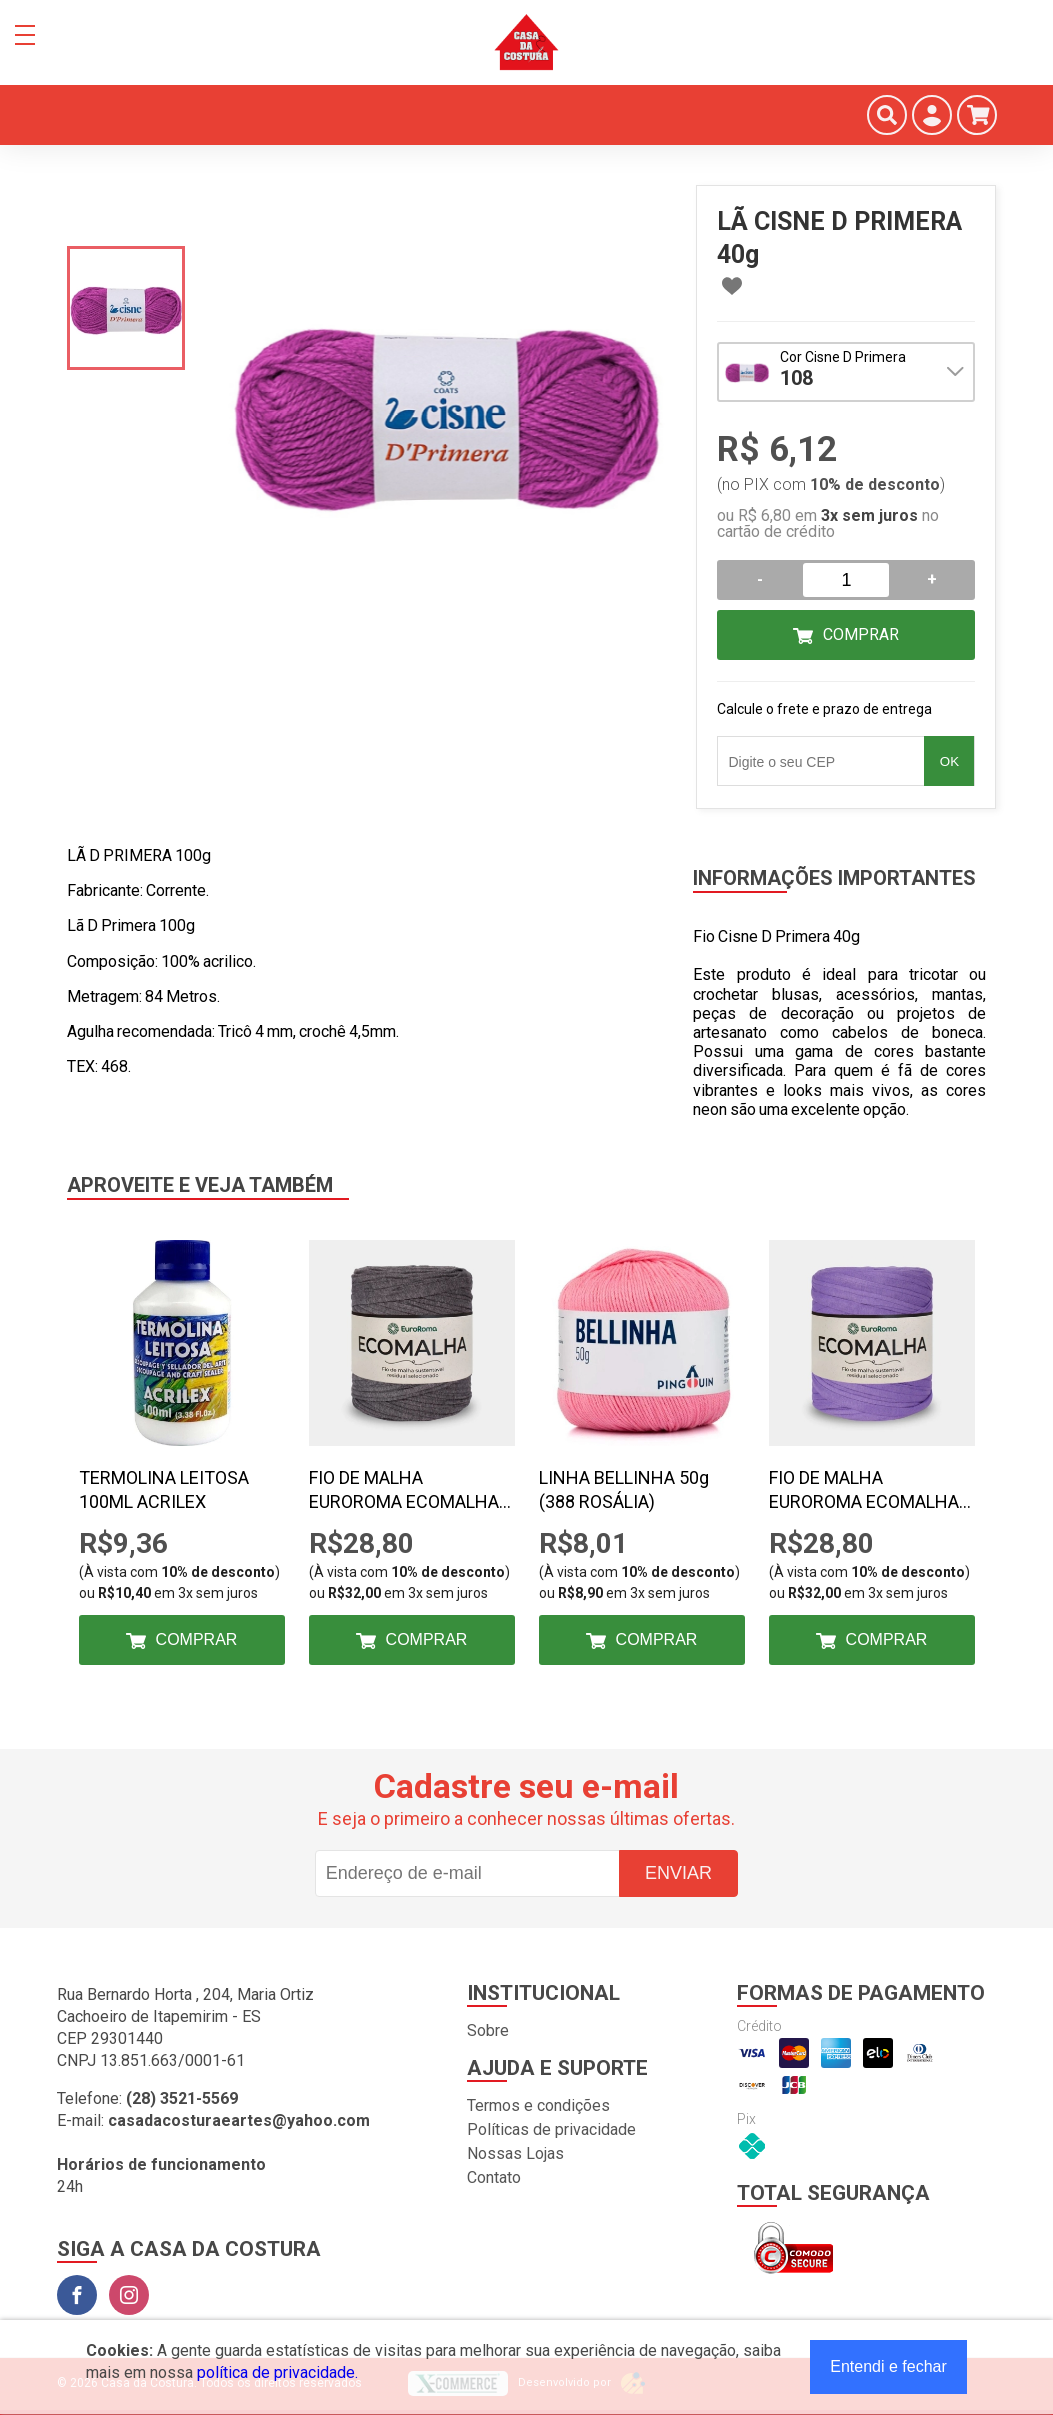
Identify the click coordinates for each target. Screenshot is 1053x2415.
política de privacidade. (277, 2372)
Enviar (678, 1873)
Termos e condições (538, 2105)
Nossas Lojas (515, 2153)
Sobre (488, 2030)
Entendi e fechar (888, 2366)
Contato (494, 2177)
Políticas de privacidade (551, 2129)
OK (949, 761)
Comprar (861, 634)
